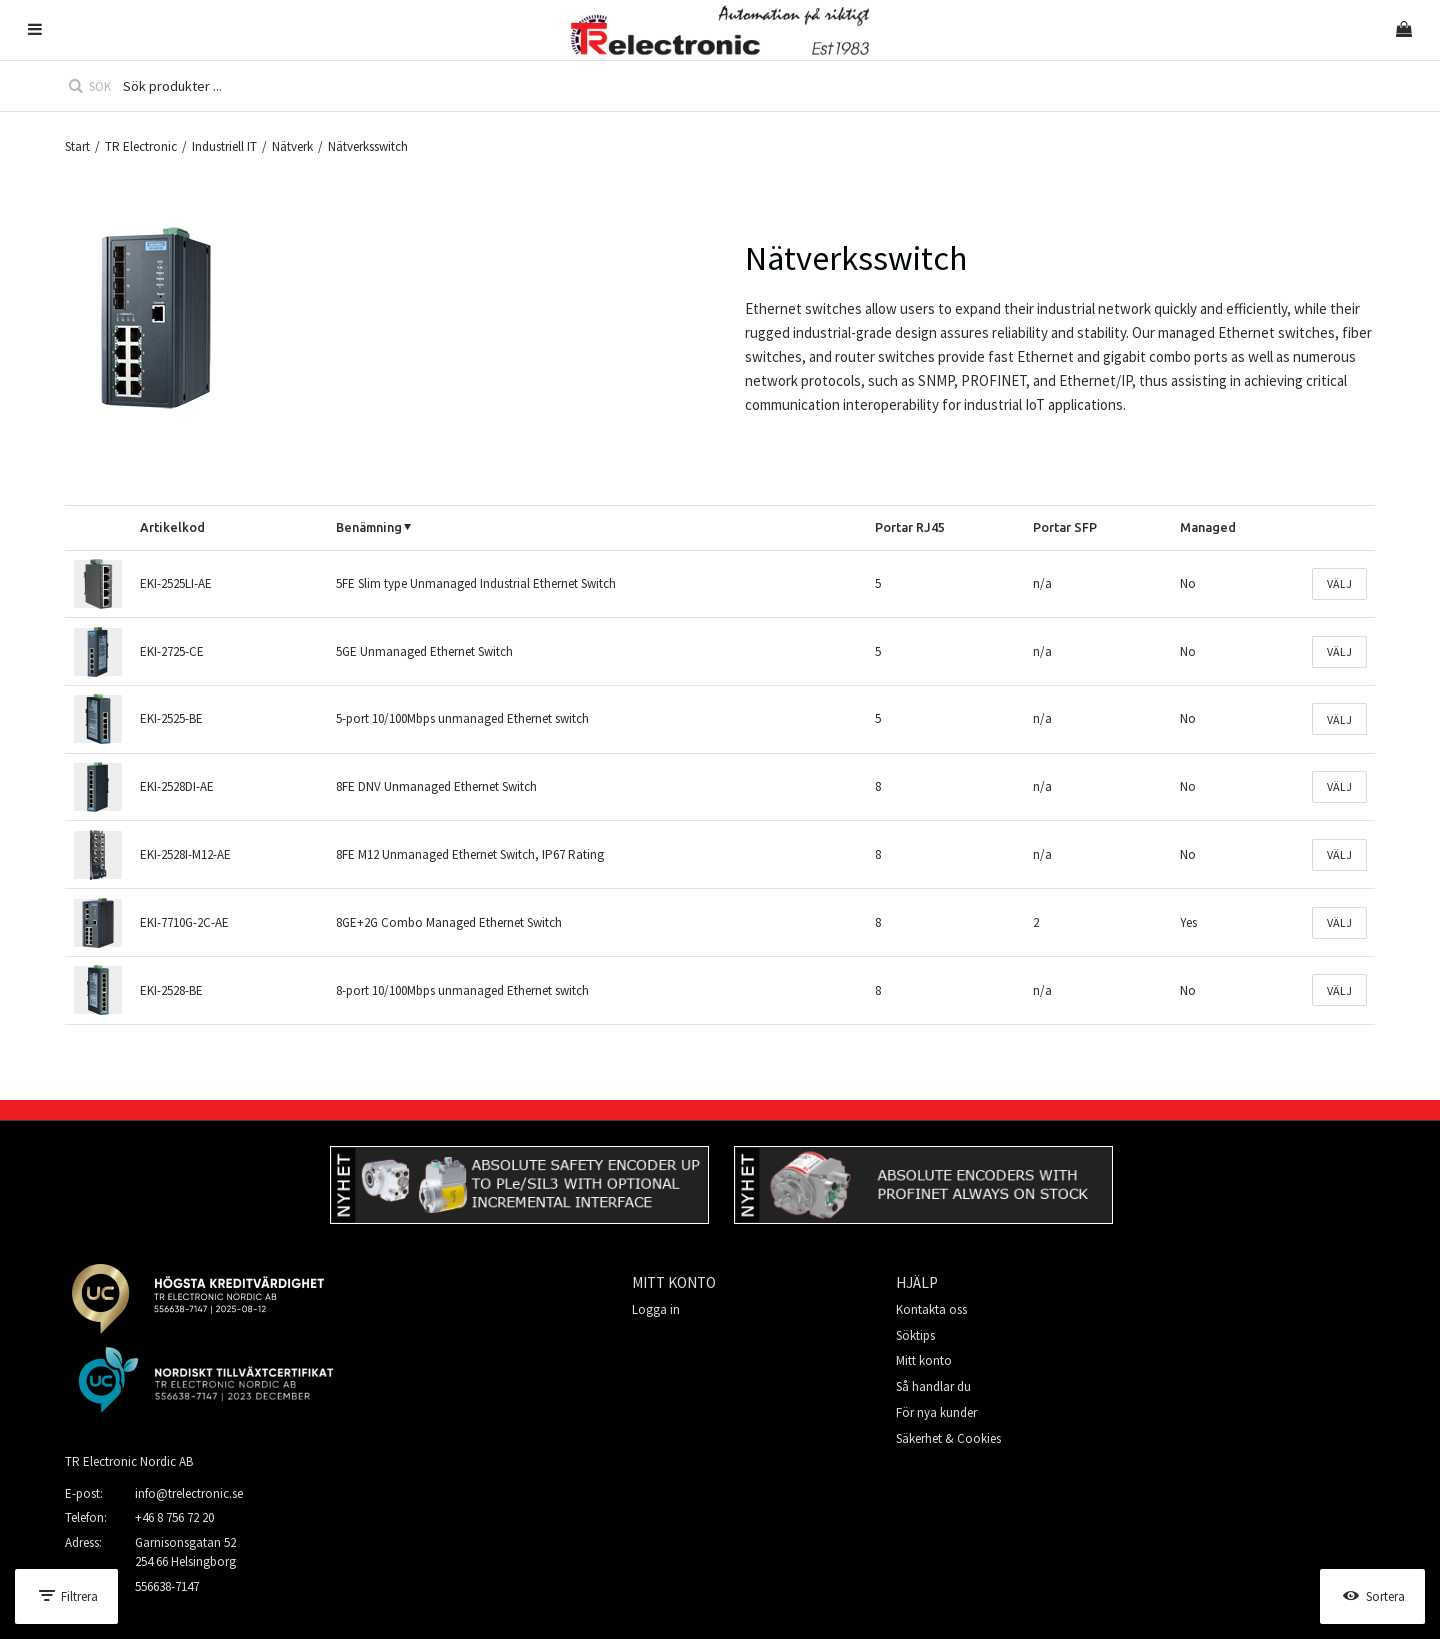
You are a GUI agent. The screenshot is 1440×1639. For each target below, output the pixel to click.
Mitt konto (924, 1360)
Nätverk (292, 146)
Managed (1208, 527)
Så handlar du (933, 1386)
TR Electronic (141, 146)
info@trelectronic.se (189, 1493)
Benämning (369, 527)
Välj (1339, 583)
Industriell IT (224, 146)
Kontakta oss (931, 1309)
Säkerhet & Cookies (948, 1438)
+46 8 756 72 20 (174, 1517)
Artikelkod (172, 527)
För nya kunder (936, 1412)
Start (77, 146)
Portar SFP (1065, 527)
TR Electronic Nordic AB (129, 1461)
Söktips (915, 1335)
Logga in (656, 1309)
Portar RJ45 (910, 527)
